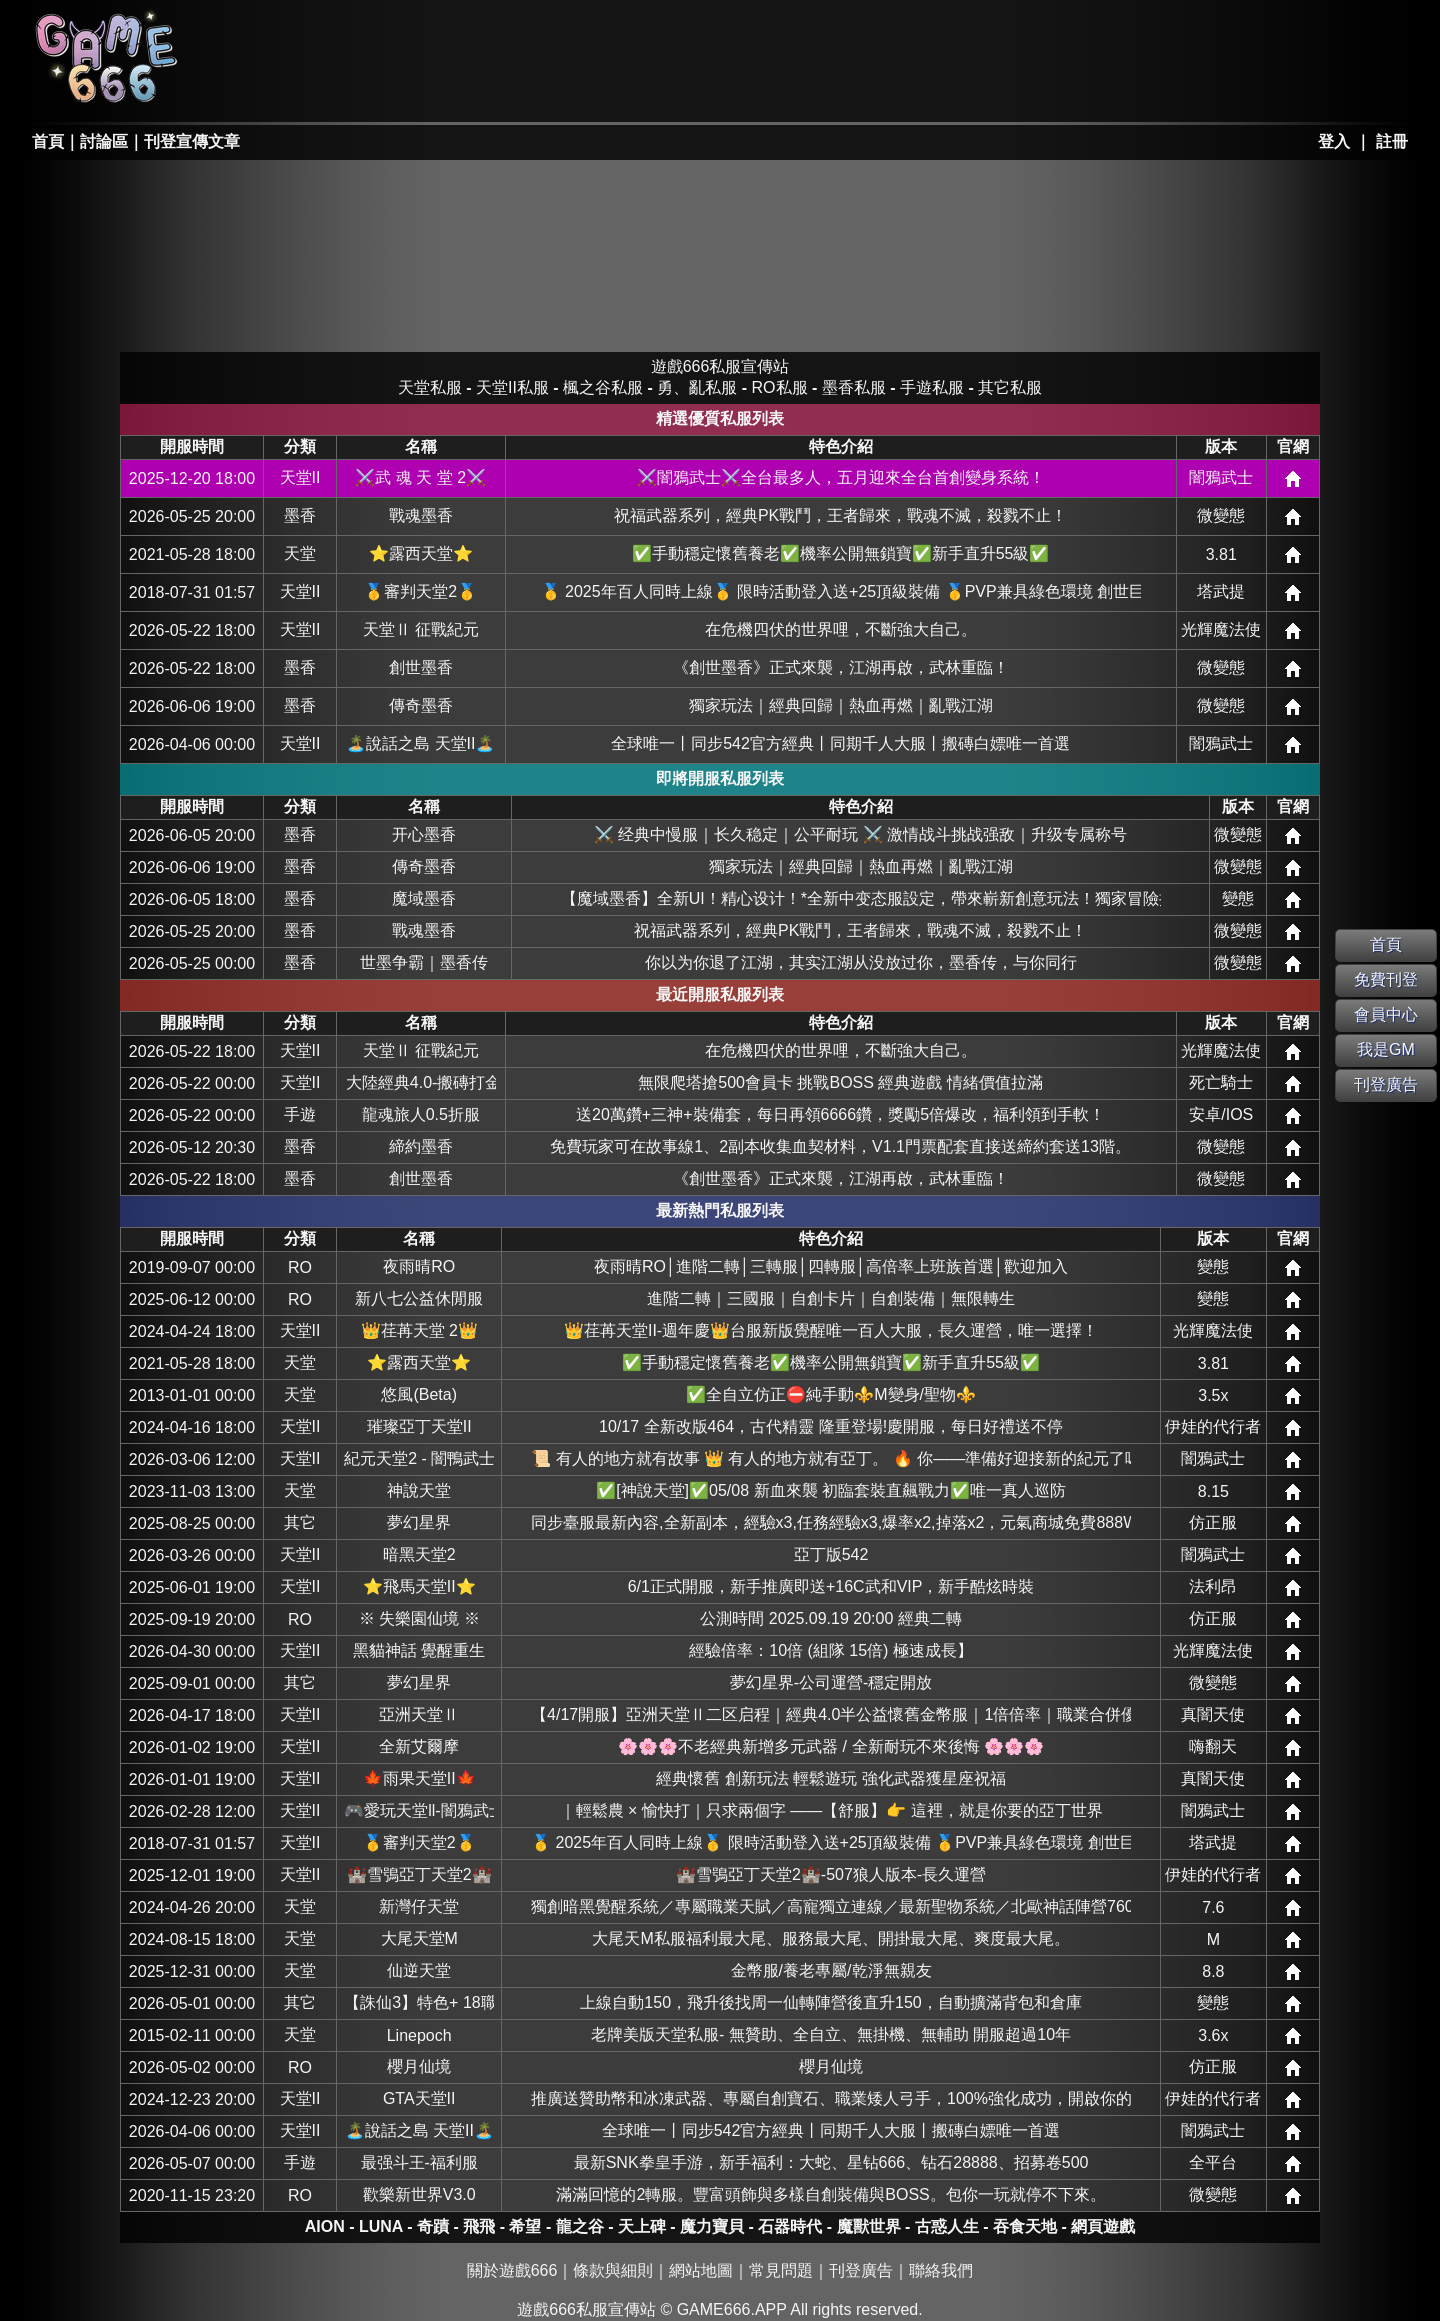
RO (300, 1267)
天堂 (300, 553)
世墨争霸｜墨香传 (424, 962)
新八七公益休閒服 (419, 1298)
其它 (300, 1522)
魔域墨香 (424, 898)
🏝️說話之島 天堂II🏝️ (420, 743)
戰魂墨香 (421, 515)
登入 (1334, 141)
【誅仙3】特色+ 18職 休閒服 (419, 2002)
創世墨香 (421, 667)
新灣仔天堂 (419, 1906)
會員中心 (1386, 1014)
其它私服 (724, 86)
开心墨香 (424, 834)
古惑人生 (947, 2226)
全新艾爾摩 (419, 1746)
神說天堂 (419, 1490)
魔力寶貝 (712, 2226)
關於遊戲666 (512, 2270)
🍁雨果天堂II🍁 (419, 1778)
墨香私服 (724, 32)
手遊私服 (932, 387)
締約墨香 (421, 1146)
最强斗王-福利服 (419, 2162)
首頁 (48, 141)
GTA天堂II (419, 2098)
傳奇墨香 (421, 705)
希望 (525, 2226)
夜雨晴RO (419, 1266)
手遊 (300, 1114)
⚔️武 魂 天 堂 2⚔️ (420, 477)
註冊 (1392, 141)
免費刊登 (1386, 979)
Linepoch (419, 2035)
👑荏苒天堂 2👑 (419, 1330)
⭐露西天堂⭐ (421, 553)
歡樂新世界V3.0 (419, 2194)
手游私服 (580, 86)
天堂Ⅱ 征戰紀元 (421, 629)
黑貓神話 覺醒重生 (419, 1650)
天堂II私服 (291, 86)
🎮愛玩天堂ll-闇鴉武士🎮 (419, 1810)
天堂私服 (291, 32)
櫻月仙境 (419, 2066)
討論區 (104, 141)
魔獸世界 (869, 2226)
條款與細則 (613, 2270)
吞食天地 (1025, 2226)
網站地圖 (701, 2270)
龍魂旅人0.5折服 (421, 1114)
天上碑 (642, 2226)
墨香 (300, 515)
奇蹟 (433, 2226)
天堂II (300, 477)
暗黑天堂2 (419, 1554)
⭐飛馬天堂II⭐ (419, 1586)
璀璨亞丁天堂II (419, 1426)
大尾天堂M (419, 1938)
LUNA (381, 2226)
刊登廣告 (861, 2270)
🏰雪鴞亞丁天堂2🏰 (419, 1874)
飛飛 (479, 2226)
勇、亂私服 (435, 86)
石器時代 (790, 2226)
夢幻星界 (419, 1522)
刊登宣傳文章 (192, 141)
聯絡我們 (941, 2270)
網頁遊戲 (1103, 2226)
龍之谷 (580, 2226)
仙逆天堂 (419, 1970)
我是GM (1386, 1049)
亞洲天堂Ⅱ (419, 1714)
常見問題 (781, 2270)
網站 (1293, 479)
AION (325, 2226)
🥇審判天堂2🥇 (420, 591)
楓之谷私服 (580, 32)
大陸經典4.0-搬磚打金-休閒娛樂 (421, 1082)
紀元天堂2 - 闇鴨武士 (419, 1458)
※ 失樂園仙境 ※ (419, 1618)
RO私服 (435, 32)
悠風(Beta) (419, 1394)
